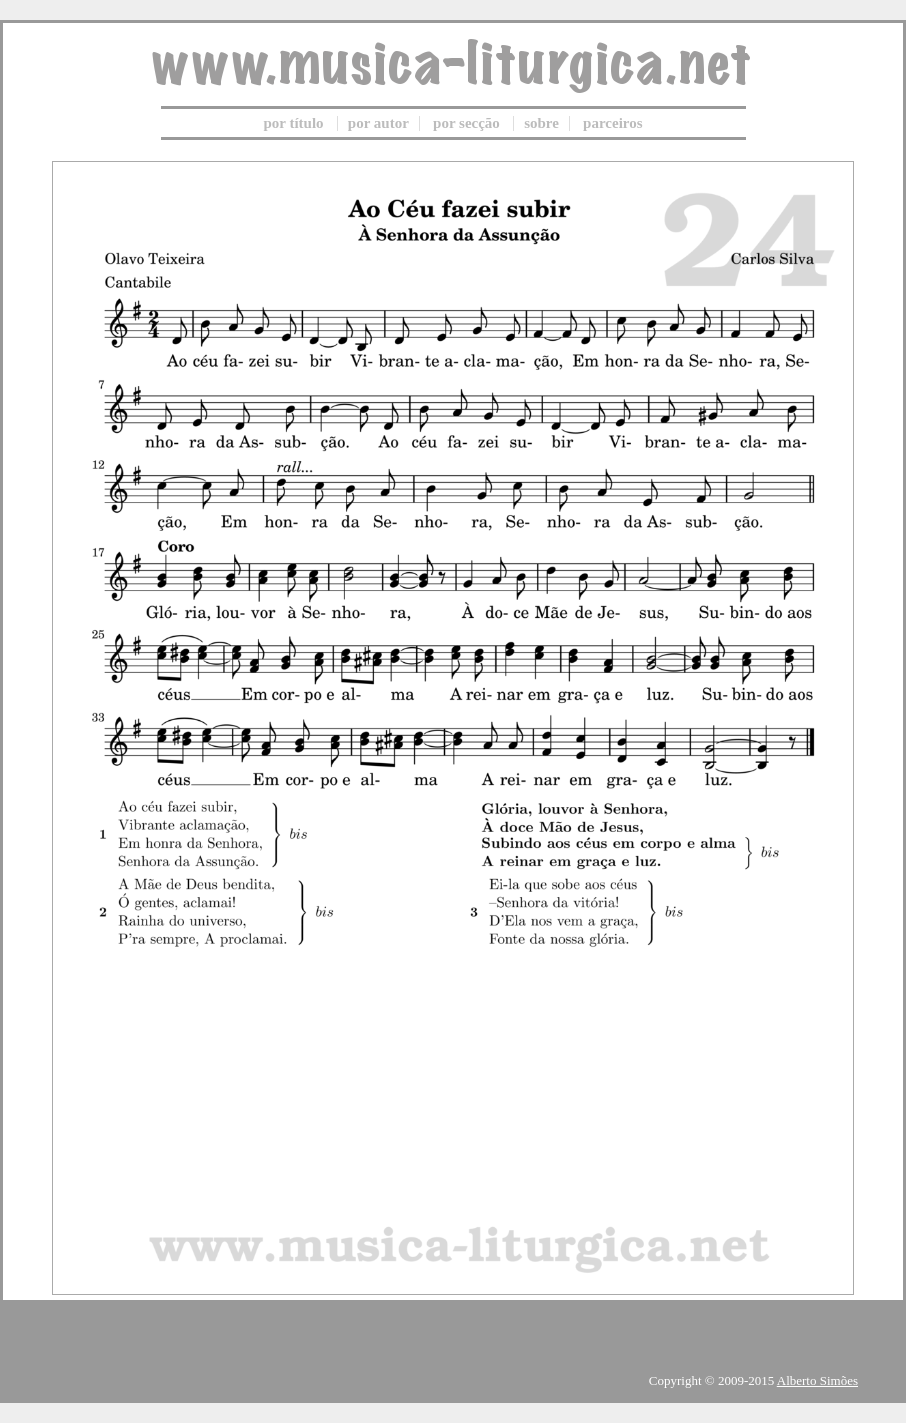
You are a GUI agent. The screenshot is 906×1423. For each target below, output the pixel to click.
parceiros (612, 123)
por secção (466, 123)
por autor (378, 123)
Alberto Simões (817, 1380)
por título (293, 123)
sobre (541, 123)
